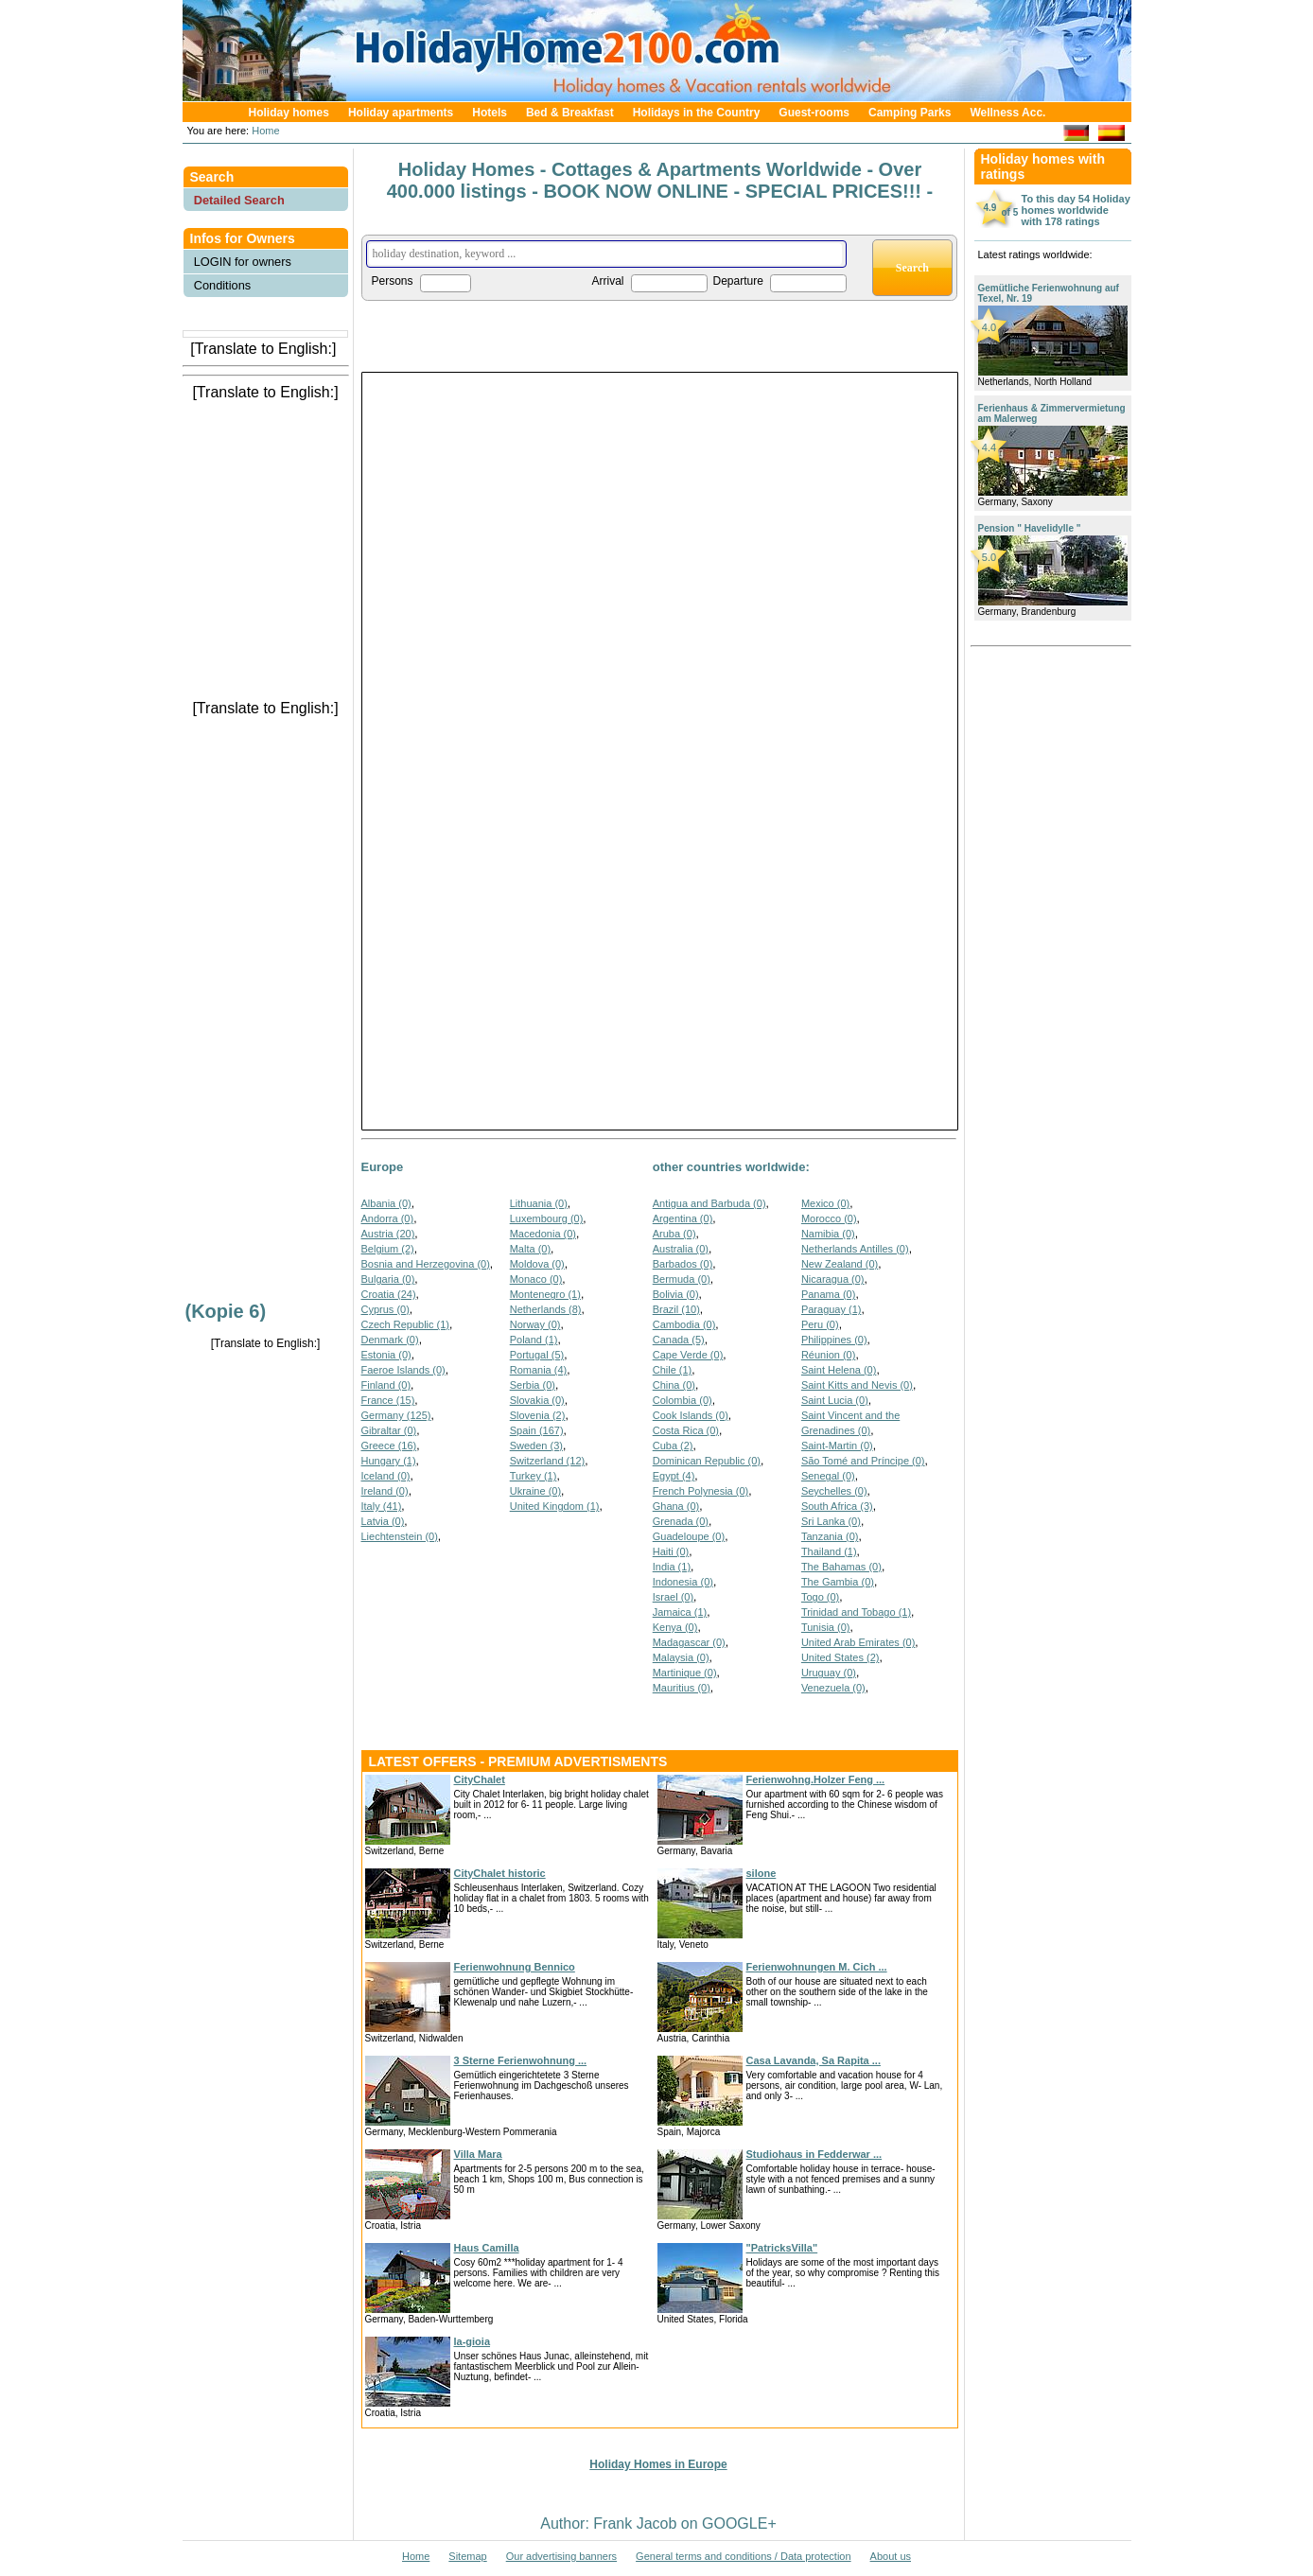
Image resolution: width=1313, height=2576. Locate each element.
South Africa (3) (837, 1506)
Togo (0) (820, 1597)
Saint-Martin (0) (837, 1445)
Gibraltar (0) (389, 1430)
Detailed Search (239, 200)
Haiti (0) (671, 1551)
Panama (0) (828, 1294)
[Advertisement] (265, 443)
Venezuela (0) (833, 1687)
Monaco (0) (536, 1279)
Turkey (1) (533, 1475)
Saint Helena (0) (839, 1370)
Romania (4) (539, 1370)
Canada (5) (679, 1339)
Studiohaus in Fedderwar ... (814, 2154)
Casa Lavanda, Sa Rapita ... (813, 2060)
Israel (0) (673, 1597)
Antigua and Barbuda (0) (709, 1203)
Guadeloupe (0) (689, 1536)
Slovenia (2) (538, 1415)
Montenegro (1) (545, 1294)
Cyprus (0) (385, 1309)
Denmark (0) (390, 1339)
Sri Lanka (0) (831, 1521)
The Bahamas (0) (841, 1566)
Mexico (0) (825, 1203)
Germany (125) (396, 1415)
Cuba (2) (673, 1445)
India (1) (672, 1566)
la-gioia (472, 2341)
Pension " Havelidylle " (1029, 528)
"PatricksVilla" (782, 2247)
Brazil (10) (676, 1309)
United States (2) (840, 1657)
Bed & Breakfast (570, 112)
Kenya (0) (675, 1627)
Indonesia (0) (683, 1581)
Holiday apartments (400, 112)
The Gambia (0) (837, 1581)
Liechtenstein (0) (399, 1536)
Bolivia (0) (676, 1294)
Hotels (489, 112)
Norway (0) (535, 1324)
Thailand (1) (829, 1551)
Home (264, 130)
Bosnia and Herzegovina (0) (425, 1264)
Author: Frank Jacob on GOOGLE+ (658, 2523)
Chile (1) (672, 1370)
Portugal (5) (537, 1354)
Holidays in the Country (697, 112)
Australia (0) (681, 1248)
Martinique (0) (685, 1672)
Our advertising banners (561, 2556)
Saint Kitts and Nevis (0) (857, 1385)
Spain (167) (537, 1430)
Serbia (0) (532, 1385)
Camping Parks (909, 112)
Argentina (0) (683, 1218)
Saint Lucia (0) (834, 1400)
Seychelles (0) (834, 1491)
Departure (738, 281)
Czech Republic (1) (405, 1324)
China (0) (674, 1385)
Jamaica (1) (680, 1612)
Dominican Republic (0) (707, 1460)
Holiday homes (289, 112)
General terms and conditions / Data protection (743, 2556)
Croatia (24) (388, 1294)
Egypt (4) (674, 1475)
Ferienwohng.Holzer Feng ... (815, 1779)
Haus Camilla (486, 2247)
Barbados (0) (683, 1264)
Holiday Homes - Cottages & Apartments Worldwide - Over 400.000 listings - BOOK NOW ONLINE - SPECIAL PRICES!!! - (660, 180)
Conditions (222, 285)
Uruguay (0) (828, 1672)
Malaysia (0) (681, 1657)
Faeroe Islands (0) (403, 1370)
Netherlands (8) (546, 1309)
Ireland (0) (385, 1491)
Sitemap (467, 2556)
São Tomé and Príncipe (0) (863, 1460)
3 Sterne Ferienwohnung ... (520, 2060)
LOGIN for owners (242, 261)
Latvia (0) (383, 1521)
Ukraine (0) (535, 1491)
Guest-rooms (814, 112)
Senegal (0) (828, 1475)
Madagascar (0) (689, 1642)
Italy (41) (381, 1506)
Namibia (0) (828, 1233)
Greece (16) (389, 1445)
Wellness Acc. (1007, 112)
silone (761, 1873)
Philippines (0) (834, 1339)
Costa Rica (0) (686, 1430)
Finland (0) (386, 1385)
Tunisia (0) (825, 1627)
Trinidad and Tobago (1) (856, 1612)
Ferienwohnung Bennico (514, 1966)
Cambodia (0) (684, 1324)
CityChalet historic (500, 1873)
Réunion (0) (828, 1354)
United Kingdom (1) (555, 1506)
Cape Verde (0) (688, 1354)
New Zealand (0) (839, 1264)
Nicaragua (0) (833, 1279)
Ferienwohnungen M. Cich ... (816, 1966)
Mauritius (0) (681, 1687)
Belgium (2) (387, 1248)
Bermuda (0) (681, 1279)
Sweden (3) (536, 1445)
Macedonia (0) (543, 1233)
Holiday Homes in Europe (658, 2464)
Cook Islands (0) (690, 1415)
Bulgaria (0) (388, 1279)
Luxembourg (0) (547, 1218)
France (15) (388, 1400)
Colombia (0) (682, 1400)
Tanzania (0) (830, 1536)
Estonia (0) (386, 1354)
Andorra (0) (387, 1218)
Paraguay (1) (831, 1309)
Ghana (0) (676, 1506)
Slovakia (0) (537, 1400)
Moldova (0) (537, 1264)
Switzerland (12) (547, 1460)
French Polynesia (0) (701, 1491)
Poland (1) (534, 1339)
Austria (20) (388, 1233)
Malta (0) (530, 1248)
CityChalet (479, 1779)
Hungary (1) (388, 1460)
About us (890, 2556)
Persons (392, 281)
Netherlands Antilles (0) (855, 1248)
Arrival (608, 281)
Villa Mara (478, 2154)
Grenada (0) (681, 1521)
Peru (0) (820, 1324)
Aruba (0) (674, 1233)
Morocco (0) (829, 1218)
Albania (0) (386, 1203)
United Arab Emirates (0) (858, 1642)
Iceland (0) (386, 1475)
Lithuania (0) (539, 1203)
